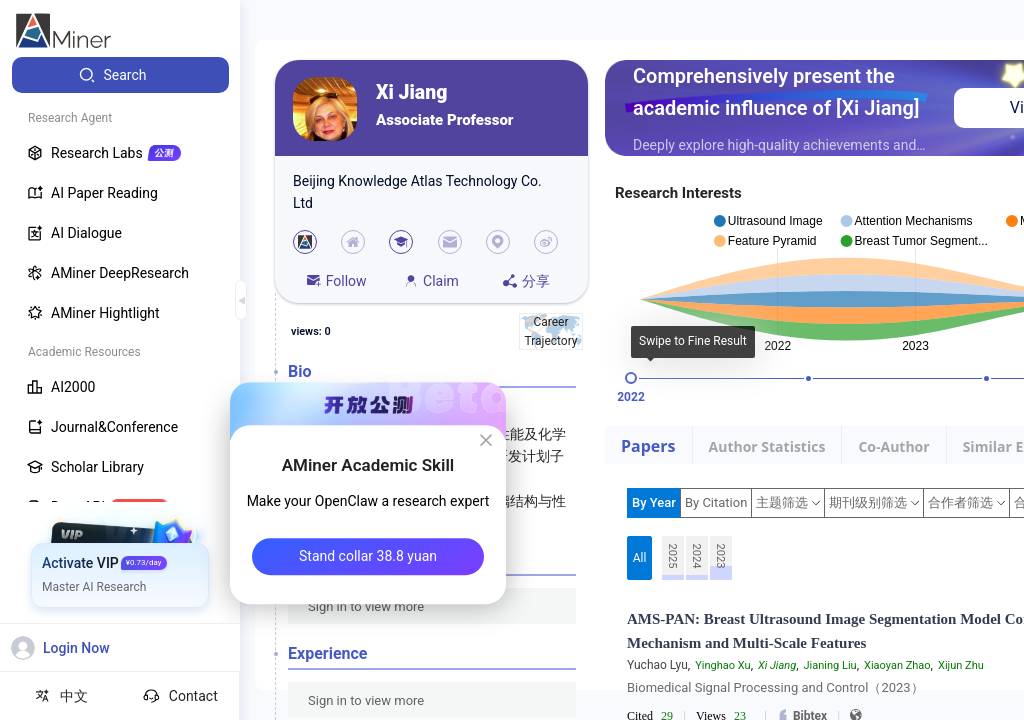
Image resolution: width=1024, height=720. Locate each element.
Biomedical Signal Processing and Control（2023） (775, 687)
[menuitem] (120, 75)
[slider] (631, 378)
